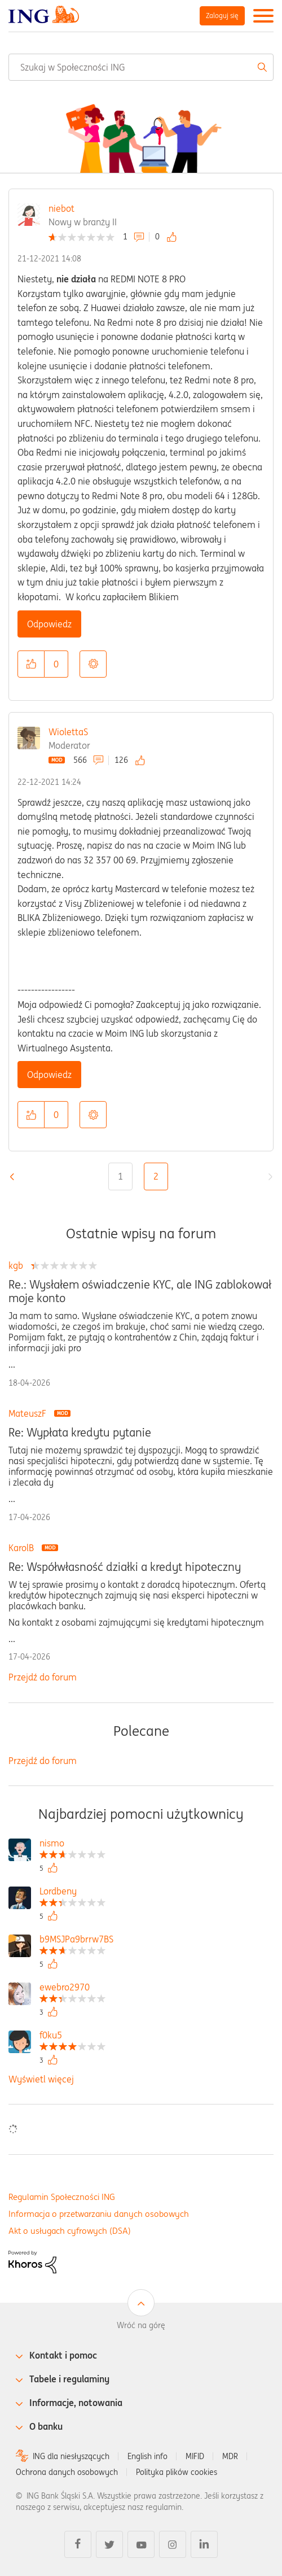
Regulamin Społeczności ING (61, 2196)
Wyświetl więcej (41, 2079)
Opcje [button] (93, 664)
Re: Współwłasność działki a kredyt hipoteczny (124, 1567)
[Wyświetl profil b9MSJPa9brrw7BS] (76, 1940)
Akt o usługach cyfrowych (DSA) (69, 2230)
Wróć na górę (141, 2325)
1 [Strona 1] (120, 1176)
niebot (61, 208)
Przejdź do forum (42, 1677)
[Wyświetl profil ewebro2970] (72, 1988)
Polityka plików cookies (176, 2472)
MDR (230, 2456)
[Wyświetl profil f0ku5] (72, 2036)
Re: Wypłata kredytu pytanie (79, 1432)
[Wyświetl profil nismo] (72, 1844)
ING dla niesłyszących (71, 2456)
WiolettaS (68, 731)
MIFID (195, 2456)
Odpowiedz (49, 624)
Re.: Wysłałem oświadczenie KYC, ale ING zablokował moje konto (139, 1291)
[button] (31, 664)
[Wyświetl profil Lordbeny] (72, 1892)
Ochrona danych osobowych (67, 2472)
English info (147, 2456)
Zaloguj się (222, 15)
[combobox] (141, 67)
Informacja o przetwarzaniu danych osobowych (98, 2213)
